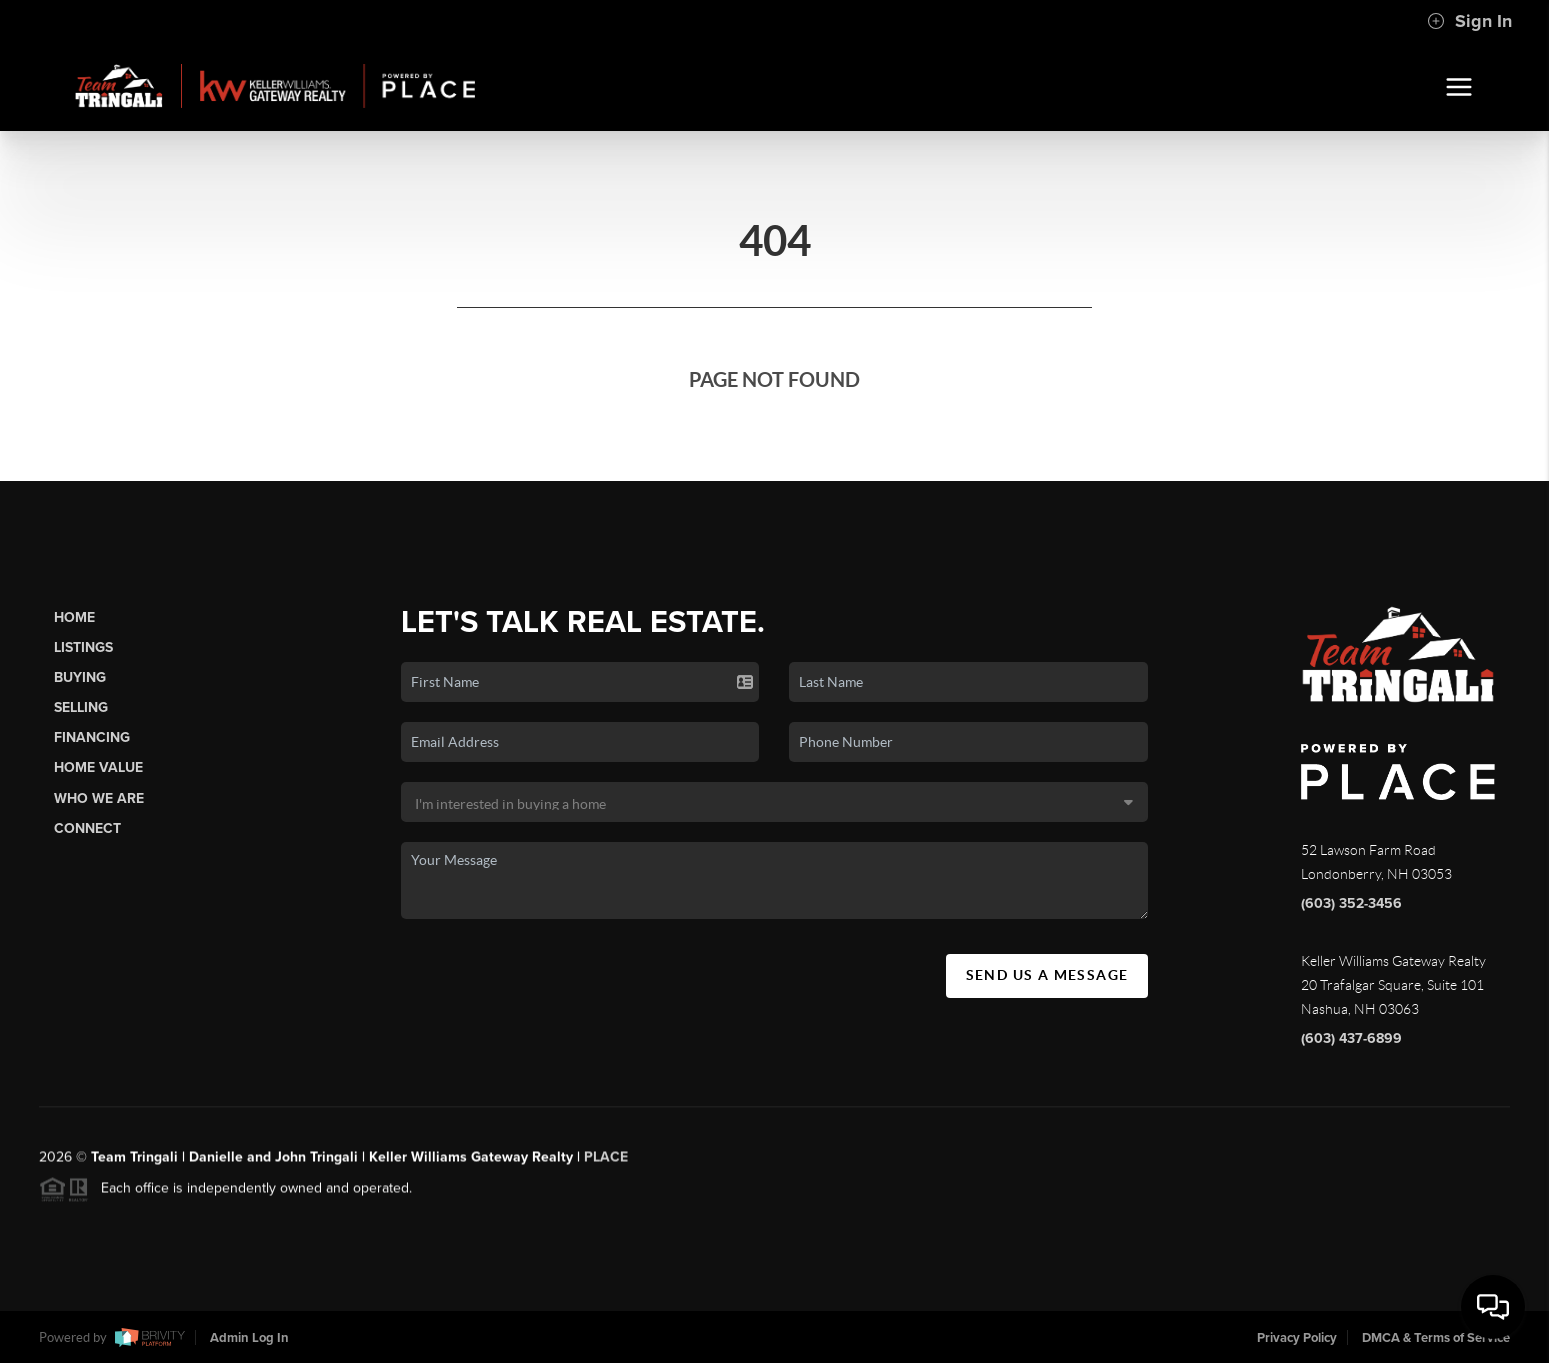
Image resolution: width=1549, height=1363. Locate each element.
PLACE (606, 1166)
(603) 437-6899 (1351, 1038)
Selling (81, 707)
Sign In (1469, 21)
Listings (83, 647)
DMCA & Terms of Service (1436, 1338)
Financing (92, 737)
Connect (87, 828)
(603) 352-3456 (1351, 903)
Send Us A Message (1047, 975)
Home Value (98, 767)
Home (74, 617)
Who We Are (99, 798)
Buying (80, 677)
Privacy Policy (1297, 1338)
